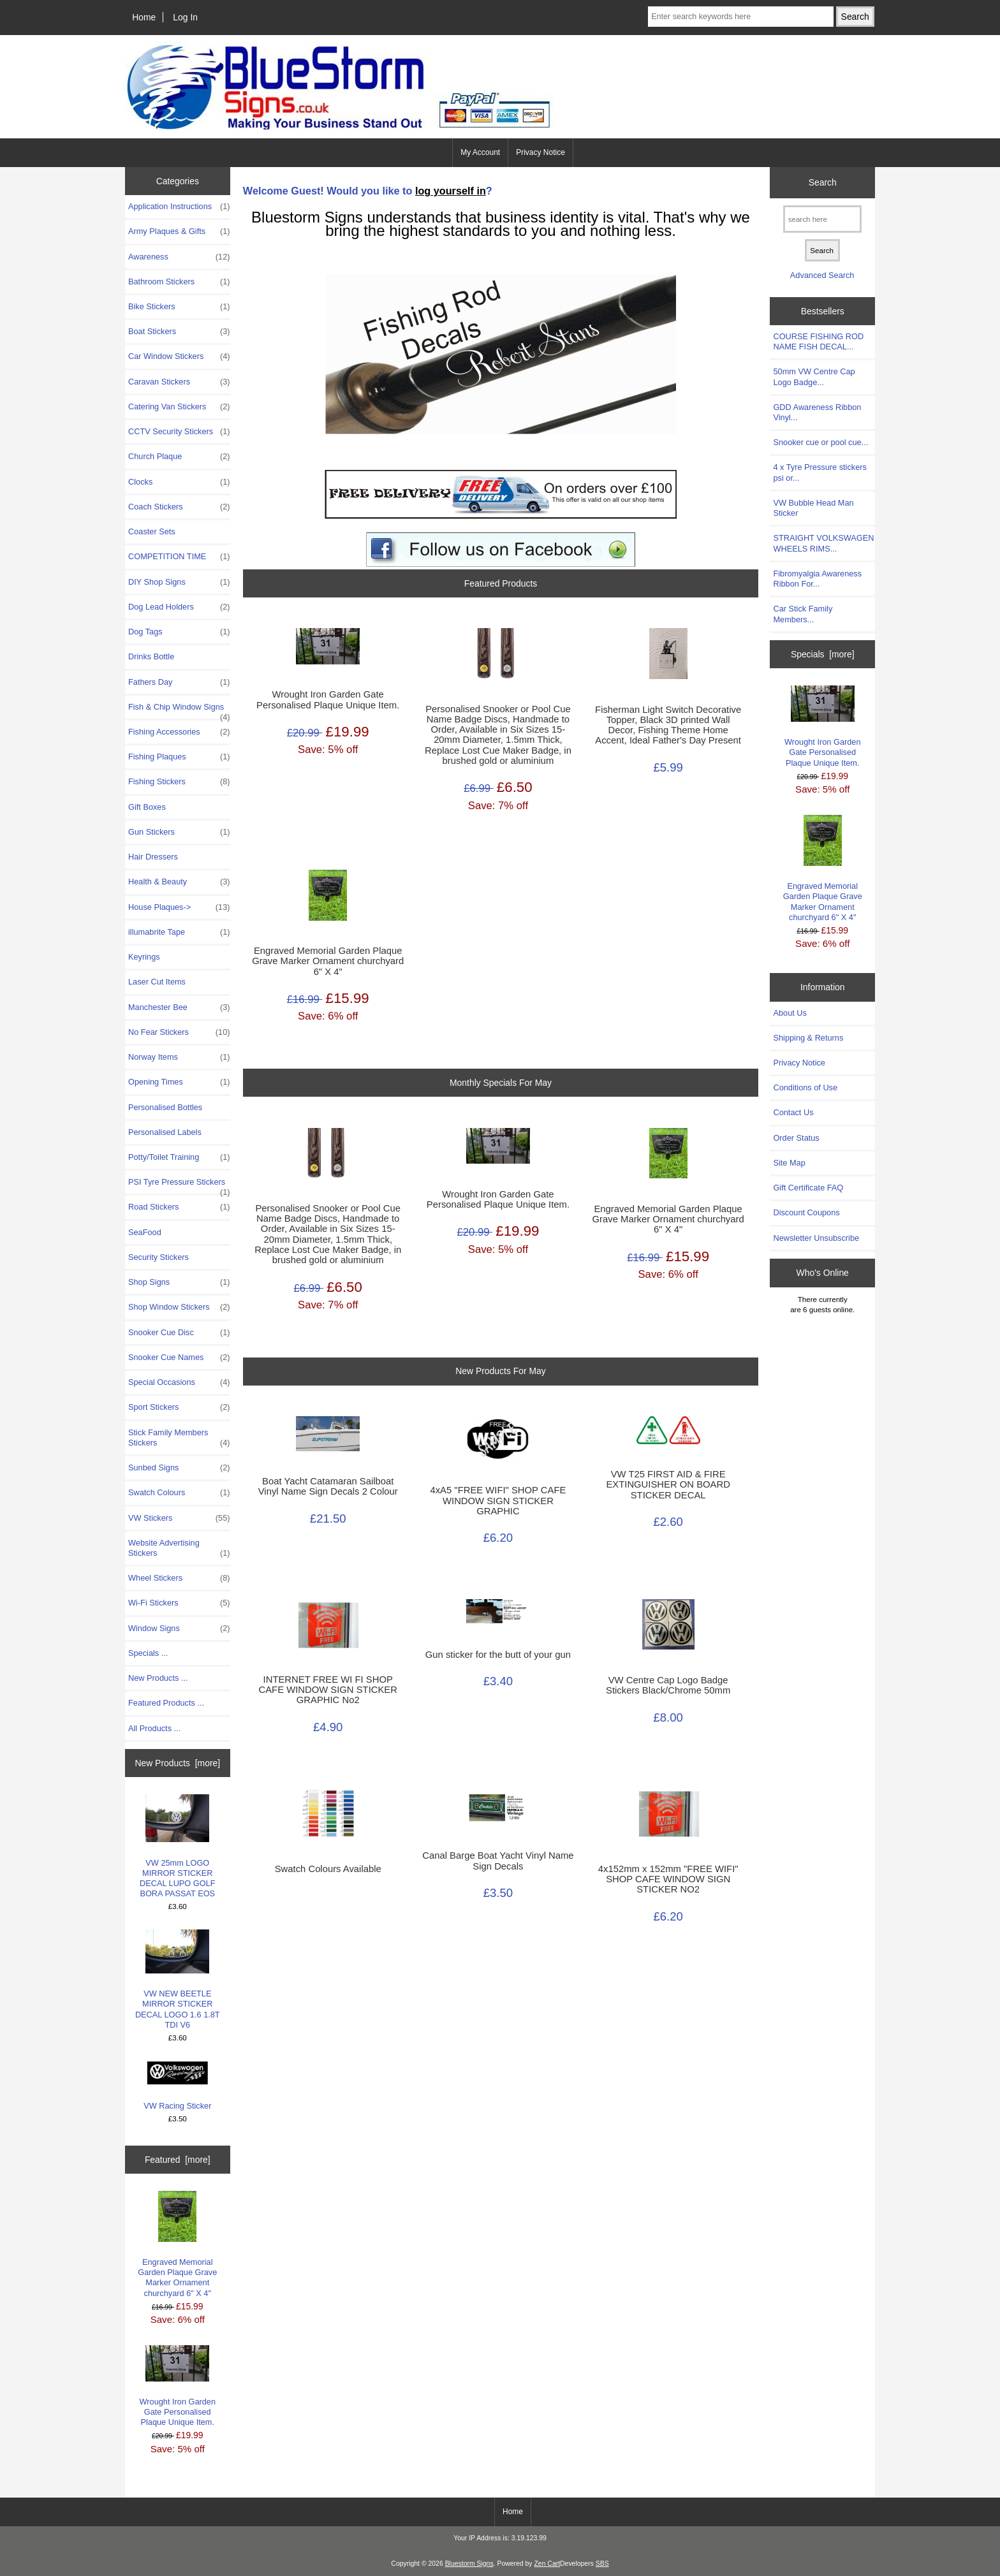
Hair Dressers (153, 856)
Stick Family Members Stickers (179, 1438)
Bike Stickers (179, 307)
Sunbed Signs (179, 1468)
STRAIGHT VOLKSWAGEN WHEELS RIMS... (823, 543)
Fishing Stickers (179, 782)
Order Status (796, 1138)
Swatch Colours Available (328, 1869)
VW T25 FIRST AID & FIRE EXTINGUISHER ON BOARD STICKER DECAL (668, 1484)
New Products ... (158, 1678)
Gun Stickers (179, 832)
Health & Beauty (179, 882)
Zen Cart (547, 2563)
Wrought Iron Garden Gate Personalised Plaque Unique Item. (178, 2386)
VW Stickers (179, 1518)
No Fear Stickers (179, 1032)
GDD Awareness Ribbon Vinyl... (817, 412)
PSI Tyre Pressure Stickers (179, 1185)
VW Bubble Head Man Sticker (813, 508)
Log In (185, 17)
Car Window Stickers (179, 356)
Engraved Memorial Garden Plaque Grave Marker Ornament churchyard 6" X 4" (177, 2244)
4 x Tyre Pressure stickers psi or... (819, 472)
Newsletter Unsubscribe (816, 1238)
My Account (480, 152)
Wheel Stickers (179, 1578)
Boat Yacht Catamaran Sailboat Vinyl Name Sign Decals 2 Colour (328, 1486)
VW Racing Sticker (177, 2085)
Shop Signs (179, 1282)
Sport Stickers (179, 1407)
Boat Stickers (179, 331)
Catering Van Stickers (179, 407)
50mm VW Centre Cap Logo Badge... (814, 376)
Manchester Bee (179, 1007)
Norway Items (179, 1057)
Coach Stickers (179, 507)
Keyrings (144, 957)
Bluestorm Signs (469, 2563)
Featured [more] (177, 2160)
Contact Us (793, 1112)
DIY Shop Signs (179, 582)
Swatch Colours (179, 1493)
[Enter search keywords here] (740, 16)
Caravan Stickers (179, 382)
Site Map (789, 1162)
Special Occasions (179, 1382)
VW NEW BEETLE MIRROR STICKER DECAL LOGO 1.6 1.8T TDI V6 (177, 1979)
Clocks (179, 482)
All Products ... (154, 1728)
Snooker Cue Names (179, 1357)
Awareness (179, 257)
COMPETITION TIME (179, 557)
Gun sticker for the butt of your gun (498, 1655)
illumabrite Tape (179, 932)
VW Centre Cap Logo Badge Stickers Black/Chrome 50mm (668, 1685)
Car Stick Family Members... (802, 614)
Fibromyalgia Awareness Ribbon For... (817, 579)
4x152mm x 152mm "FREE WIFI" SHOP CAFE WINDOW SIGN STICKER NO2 (668, 1879)
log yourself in (450, 190)
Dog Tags (179, 632)
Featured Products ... (166, 1703)
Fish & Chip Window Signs (179, 710)
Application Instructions (179, 206)
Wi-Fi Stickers (179, 1603)
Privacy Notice (540, 152)
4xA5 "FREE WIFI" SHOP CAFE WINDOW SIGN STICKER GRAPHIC (498, 1500)
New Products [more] (177, 1763)
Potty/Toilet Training (179, 1157)
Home (144, 17)
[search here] (822, 219)
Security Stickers (158, 1257)
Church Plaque (179, 456)
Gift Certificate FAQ (808, 1187)
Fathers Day (179, 682)
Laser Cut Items (157, 981)
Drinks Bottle (151, 656)
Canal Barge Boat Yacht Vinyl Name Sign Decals (497, 1860)
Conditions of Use (805, 1087)
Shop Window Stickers (179, 1307)
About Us (789, 1013)
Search (823, 182)
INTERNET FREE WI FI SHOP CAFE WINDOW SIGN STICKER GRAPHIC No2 (327, 1689)
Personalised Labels (165, 1132)
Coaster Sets (151, 531)
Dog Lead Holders (179, 607)
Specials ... (148, 1653)
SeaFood (144, 1232)
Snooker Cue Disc (179, 1333)
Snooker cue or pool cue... (820, 442)
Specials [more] (823, 654)
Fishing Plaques (179, 757)
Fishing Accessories (179, 732)
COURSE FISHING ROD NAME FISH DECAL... (818, 341)
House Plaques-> (179, 907)
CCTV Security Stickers (179, 432)
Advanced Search (822, 275)
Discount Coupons (806, 1212)
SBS (602, 2563)
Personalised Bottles (165, 1107)
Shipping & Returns (808, 1038)
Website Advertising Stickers (179, 1548)
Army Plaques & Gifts (179, 231)
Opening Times (179, 1082)
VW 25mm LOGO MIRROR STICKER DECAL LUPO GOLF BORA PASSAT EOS (178, 1846)
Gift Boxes (147, 807)
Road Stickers (179, 1207)
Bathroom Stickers (179, 282)
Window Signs (179, 1628)
